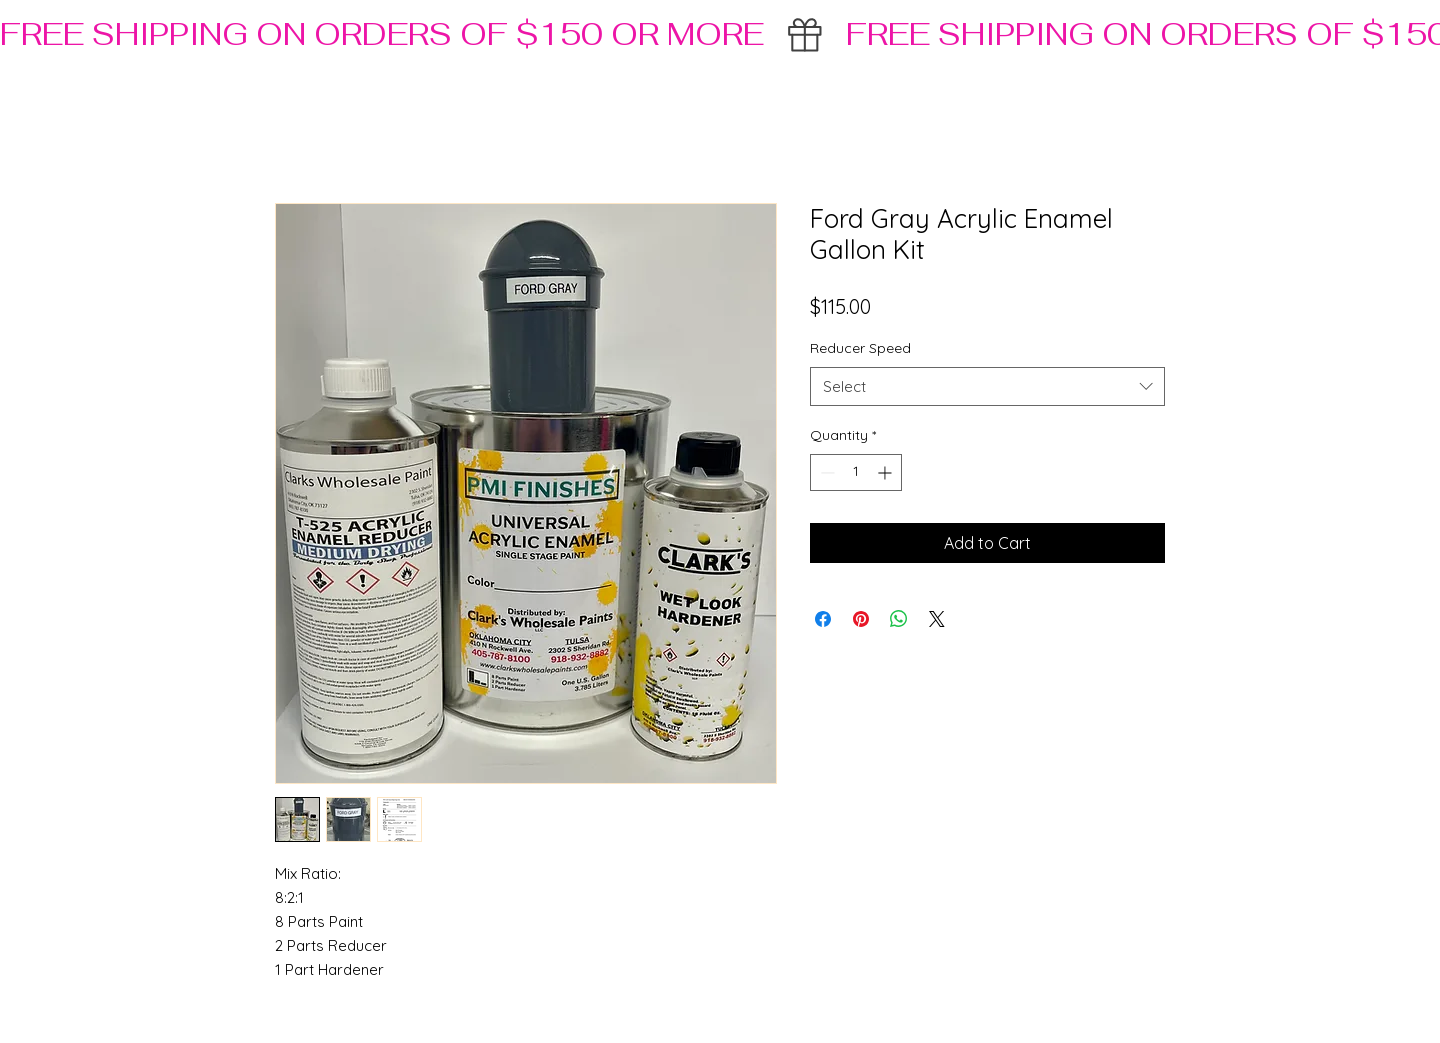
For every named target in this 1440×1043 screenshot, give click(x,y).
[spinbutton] (856, 472)
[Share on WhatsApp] (899, 619)
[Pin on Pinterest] (861, 619)
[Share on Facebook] (823, 619)
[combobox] (987, 386)
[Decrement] (825, 472)
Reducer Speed (860, 348)
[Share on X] (937, 619)
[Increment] (886, 472)
